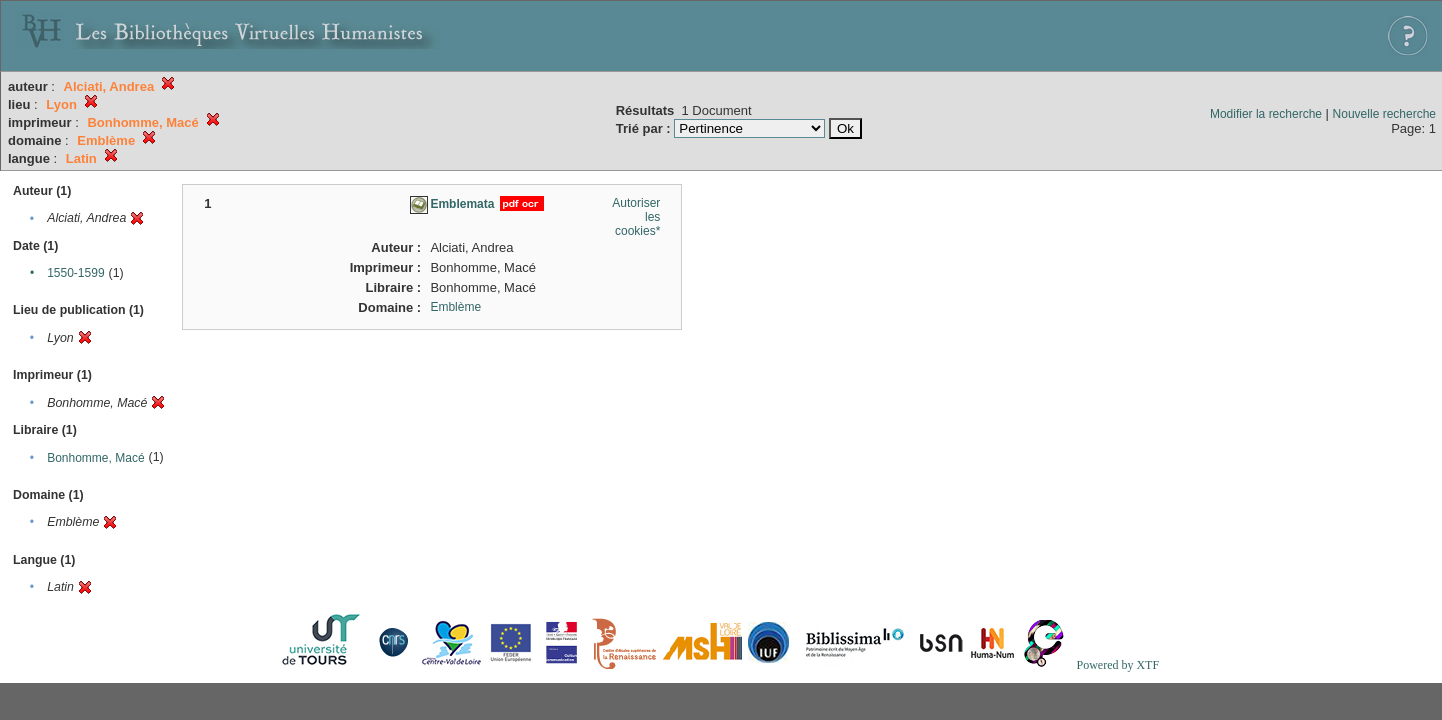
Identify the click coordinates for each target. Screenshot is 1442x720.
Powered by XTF (1117, 665)
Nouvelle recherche (1384, 114)
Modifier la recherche (1266, 114)
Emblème (455, 307)
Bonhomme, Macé (95, 458)
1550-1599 (75, 273)
